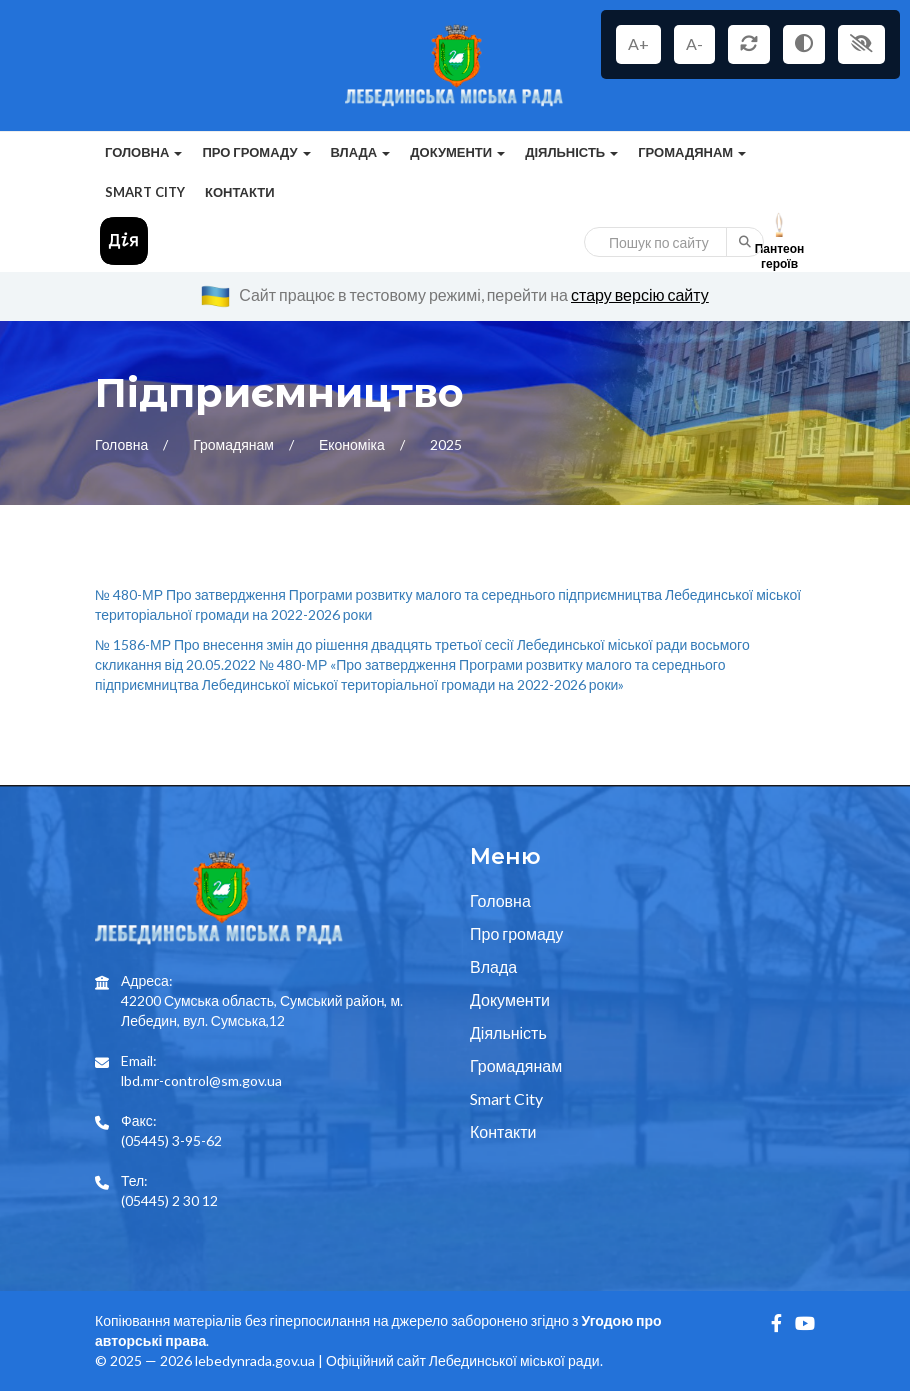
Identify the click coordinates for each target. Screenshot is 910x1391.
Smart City (145, 192)
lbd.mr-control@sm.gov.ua (201, 1080)
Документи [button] (457, 152)
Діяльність (508, 1032)
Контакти (240, 192)
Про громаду (516, 933)
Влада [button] (361, 152)
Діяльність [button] (571, 152)
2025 (446, 444)
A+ (638, 43)
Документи (510, 999)
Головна (123, 444)
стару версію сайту (640, 294)
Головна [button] (143, 152)
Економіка (353, 444)
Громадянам (235, 444)
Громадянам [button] (692, 152)
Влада (493, 966)
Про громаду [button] (256, 152)
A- (694, 43)
